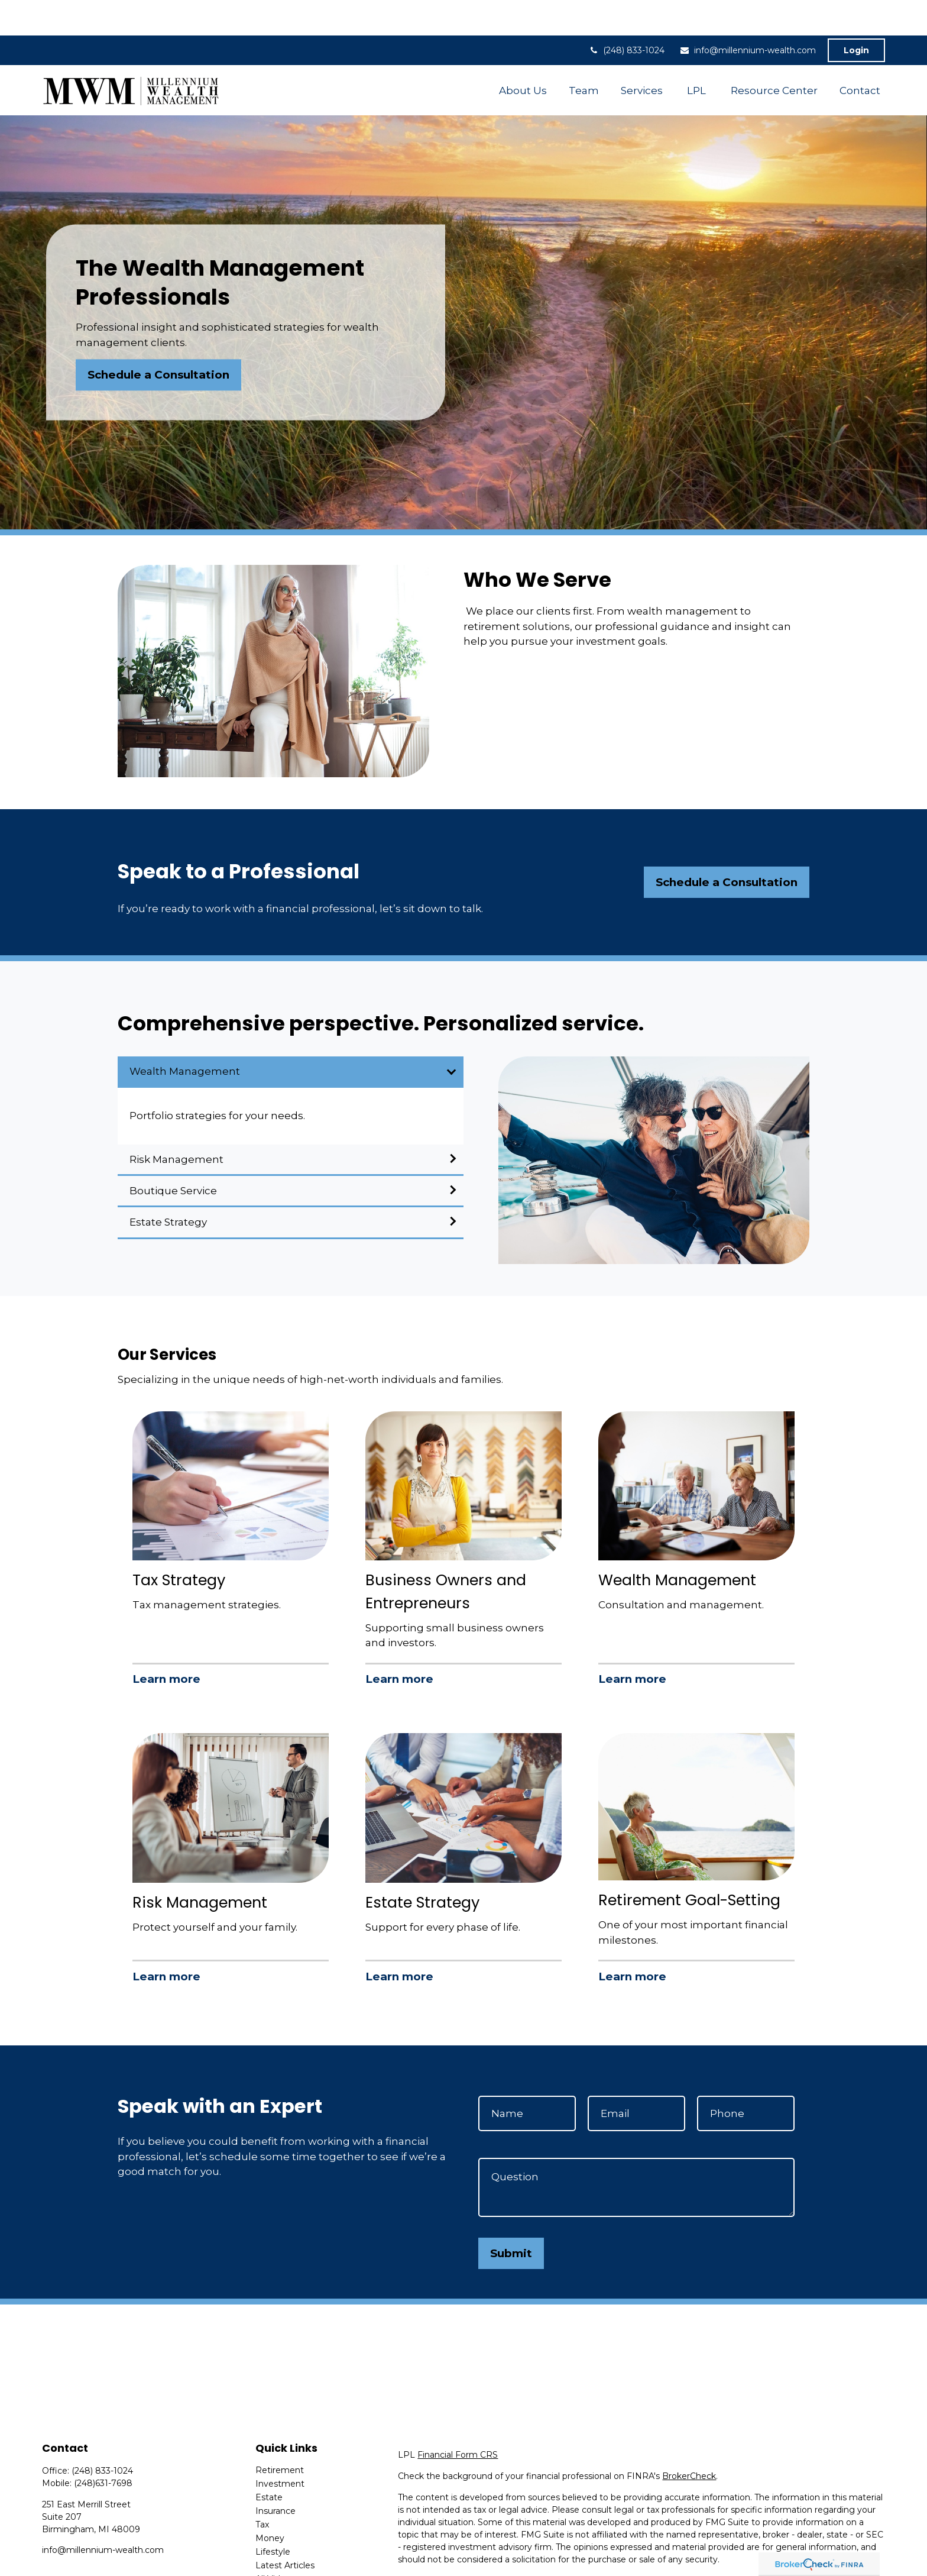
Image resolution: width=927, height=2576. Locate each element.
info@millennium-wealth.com (747, 14)
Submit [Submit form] (511, 2218)
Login (856, 14)
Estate (269, 2462)
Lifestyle (272, 2516)
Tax (262, 2489)
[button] (523, 54)
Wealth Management (184, 1036)
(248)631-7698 (103, 2447)
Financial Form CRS (457, 2419)
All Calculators (283, 2557)
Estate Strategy (168, 1186)
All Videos (275, 2543)
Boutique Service (173, 1155)
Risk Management (176, 1124)
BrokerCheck (689, 2440)
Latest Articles (285, 2530)
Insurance (275, 2475)
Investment (279, 2448)
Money (269, 2502)
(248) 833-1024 (626, 14)
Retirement (279, 2434)
